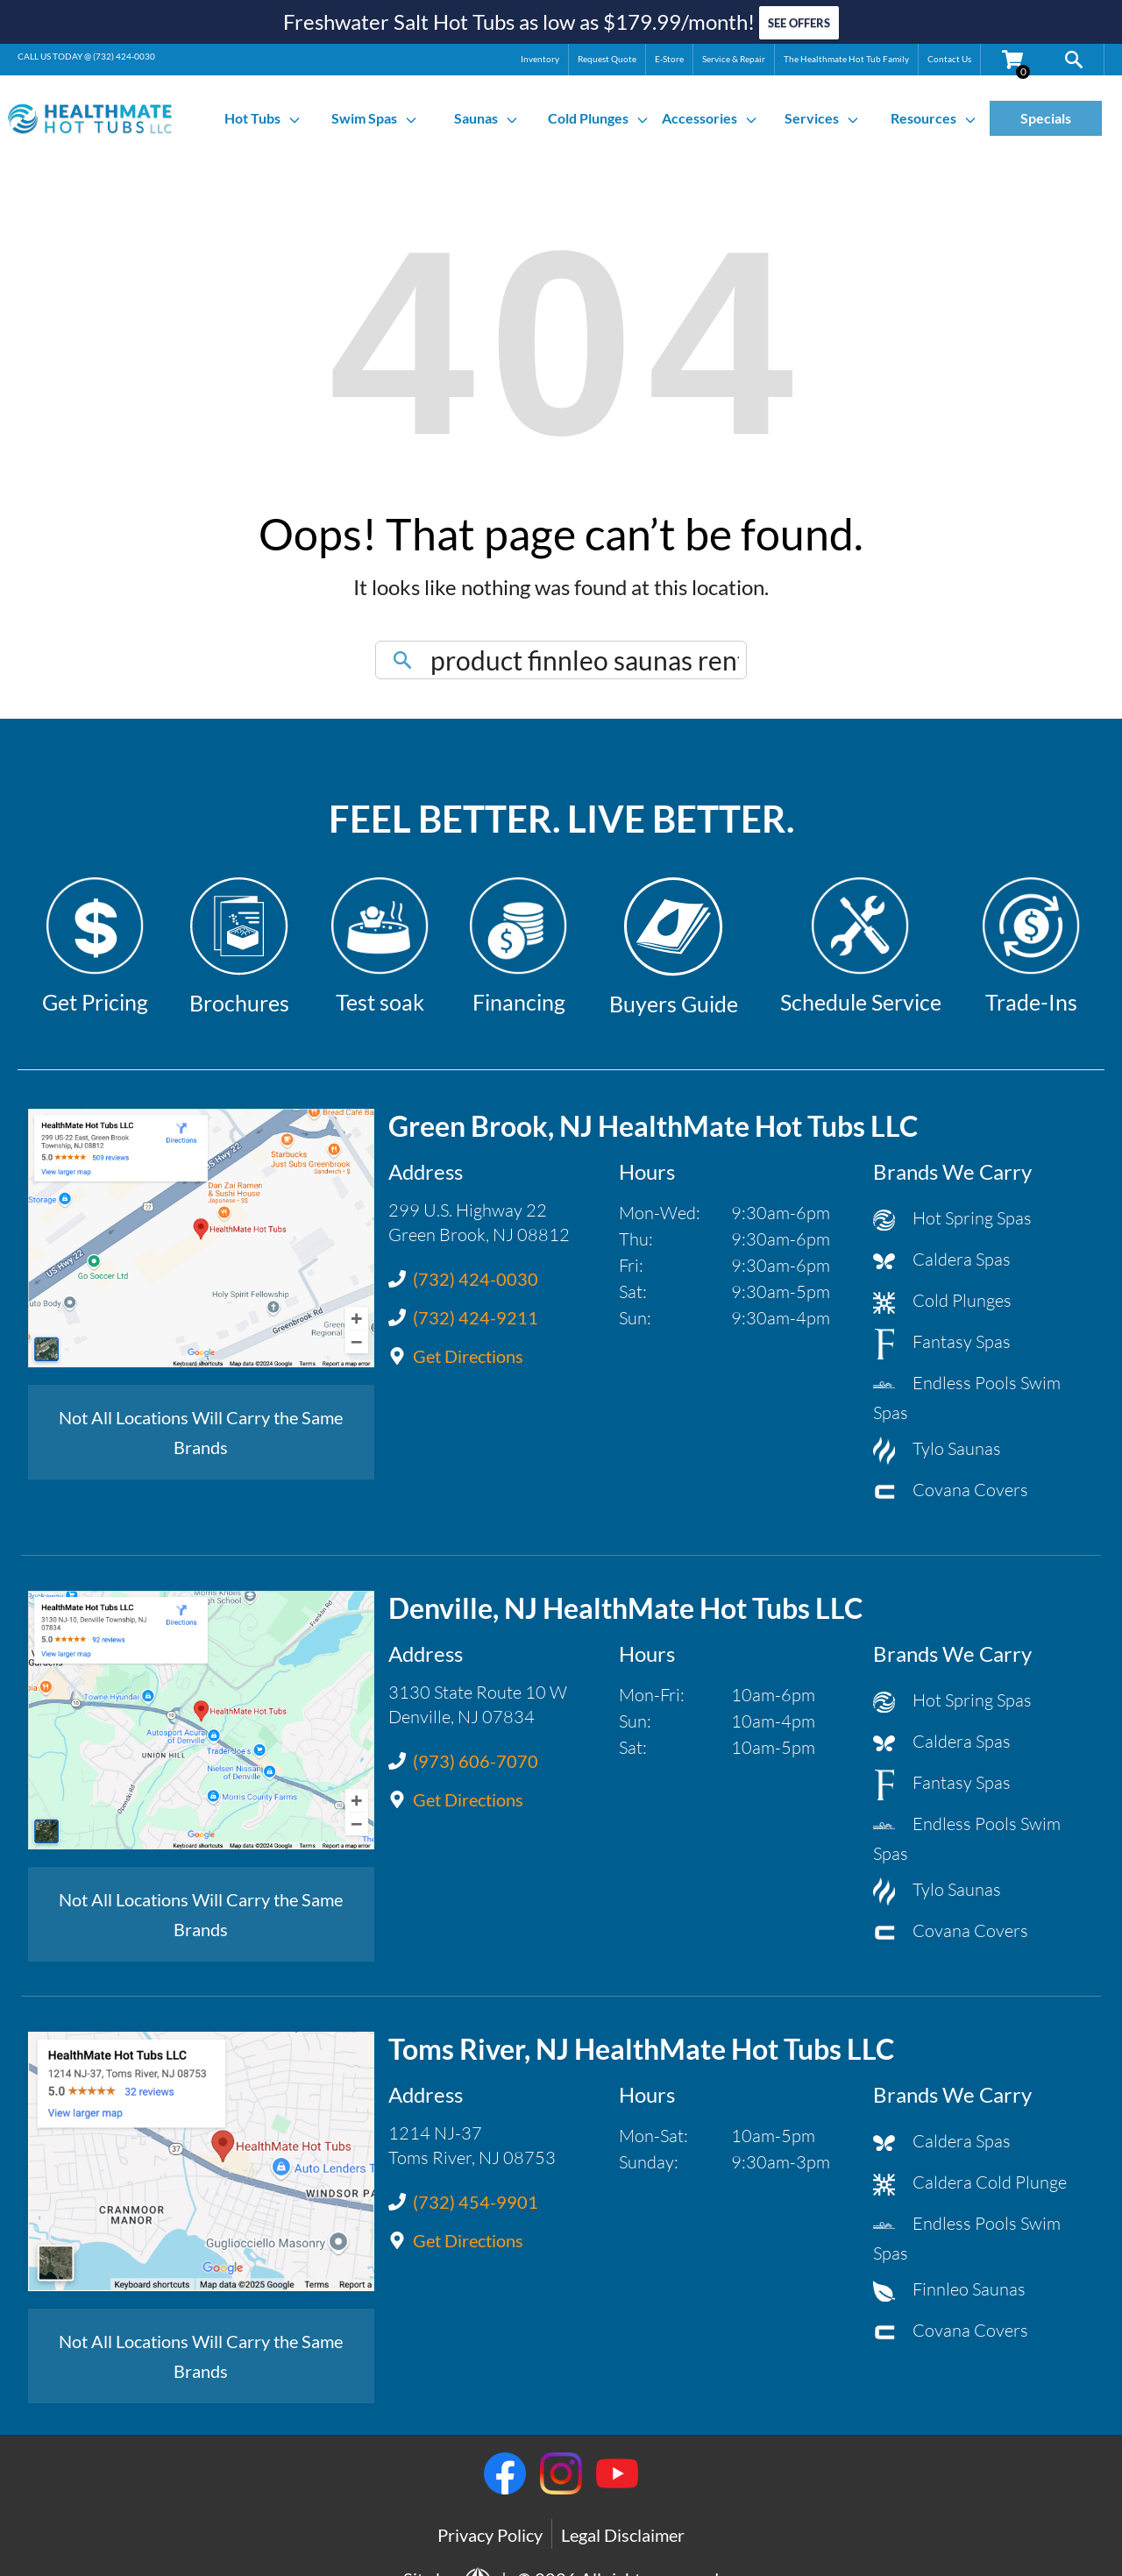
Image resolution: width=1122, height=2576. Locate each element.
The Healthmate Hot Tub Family (846, 55)
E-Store (669, 55)
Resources (934, 115)
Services (822, 115)
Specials (1045, 114)
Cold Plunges (599, 115)
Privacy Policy (490, 2531)
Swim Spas (374, 115)
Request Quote (607, 55)
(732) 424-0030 (124, 52)
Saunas (486, 115)
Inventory (540, 55)
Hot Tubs (263, 115)
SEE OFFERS (799, 21)
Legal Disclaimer (623, 2531)
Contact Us (949, 55)
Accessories (710, 115)
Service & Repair (733, 55)
